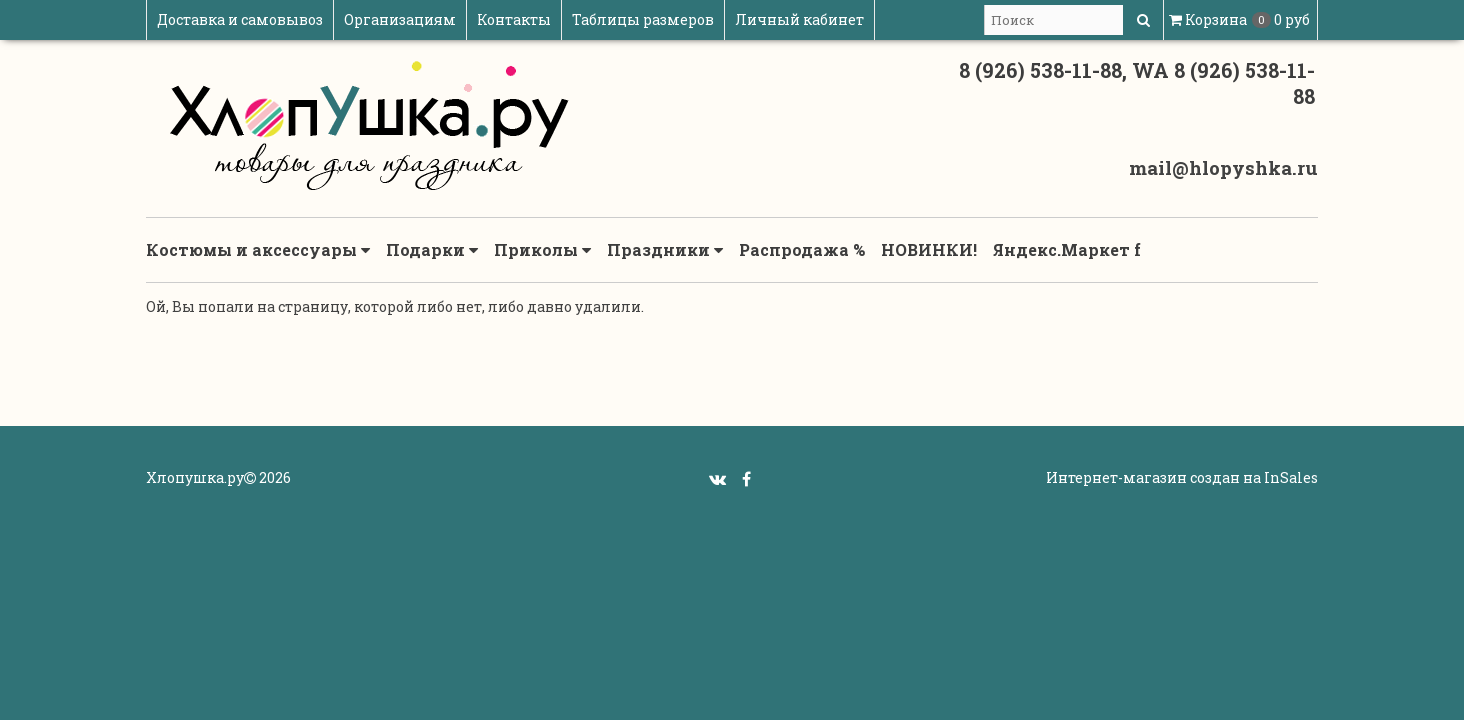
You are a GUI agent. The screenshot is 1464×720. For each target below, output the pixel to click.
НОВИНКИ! (929, 249)
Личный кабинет (799, 19)
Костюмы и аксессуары (258, 250)
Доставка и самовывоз (240, 19)
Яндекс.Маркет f (1067, 249)
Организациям (400, 19)
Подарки (432, 250)
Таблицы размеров (643, 19)
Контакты (514, 19)
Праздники (665, 250)
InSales (1291, 477)
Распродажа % (802, 249)
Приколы (542, 250)
